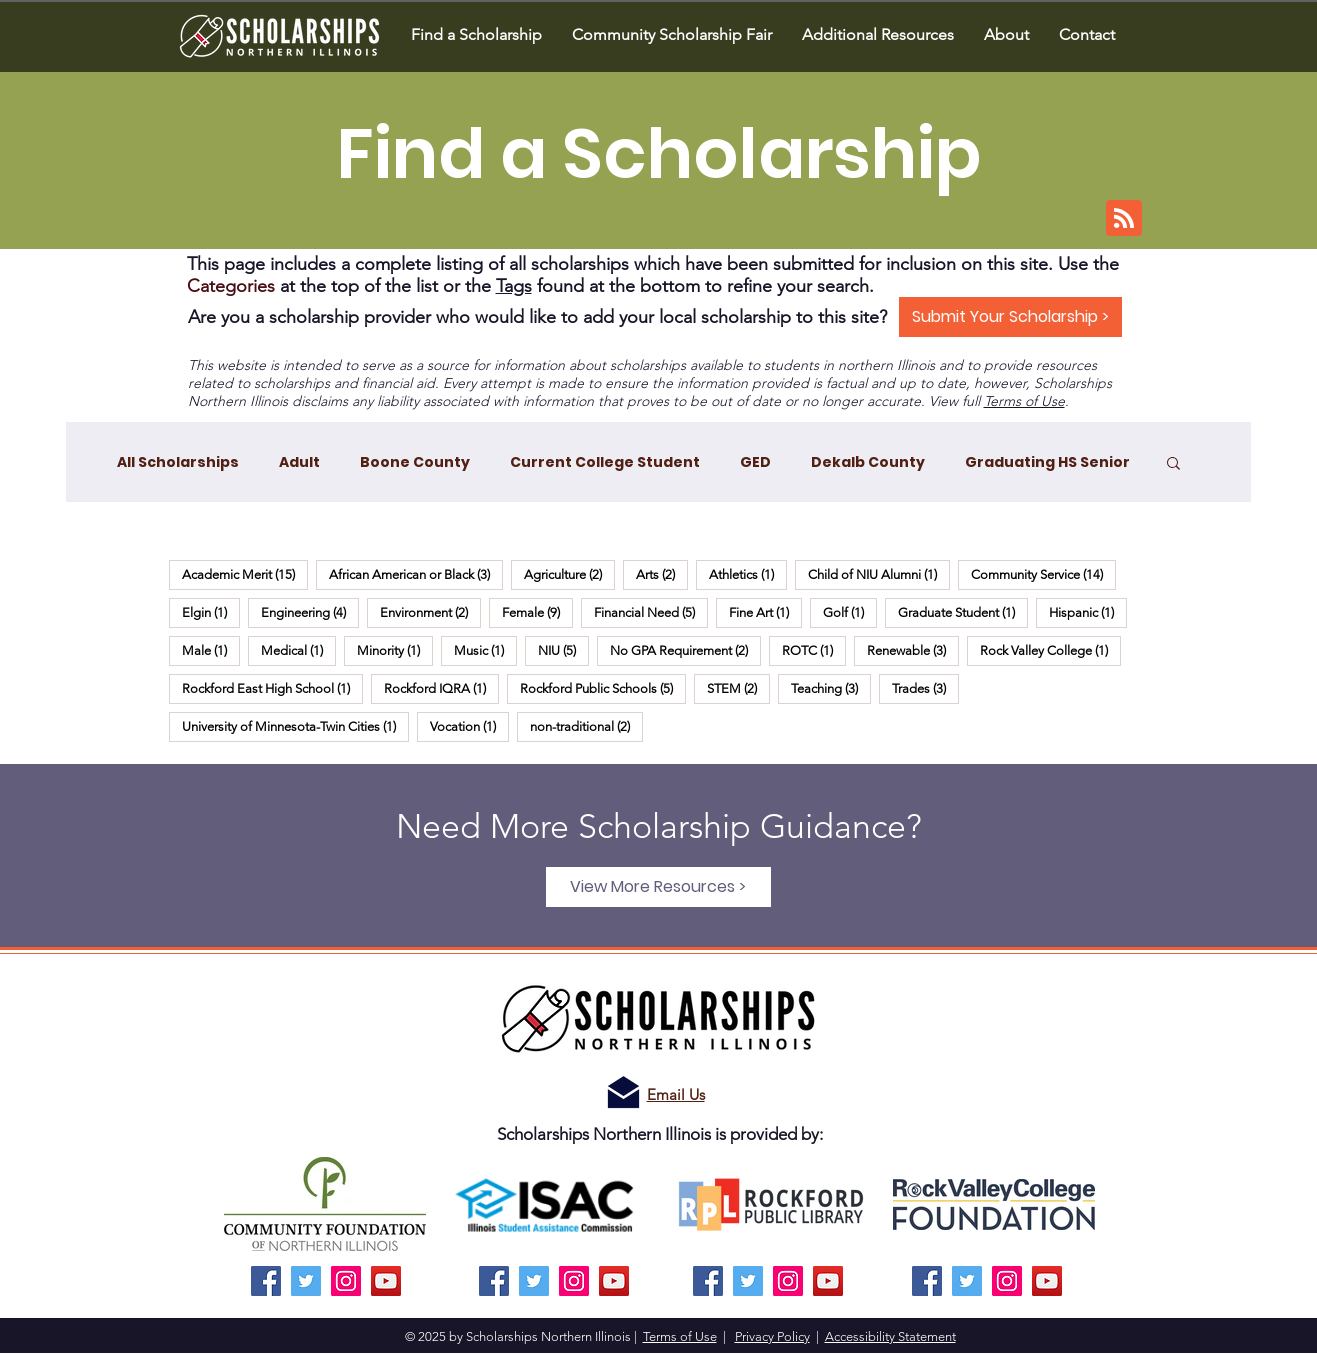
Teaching (831, 688)
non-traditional (586, 726)
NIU (563, 650)
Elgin (211, 612)
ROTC (814, 650)
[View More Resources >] (658, 887)
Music (485, 650)
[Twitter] (306, 1281)
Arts (662, 574)
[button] (1006, 34)
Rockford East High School (272, 688)
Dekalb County (868, 462)
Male (211, 650)
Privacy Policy (772, 1336)
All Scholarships (178, 462)
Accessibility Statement (890, 1336)
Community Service (1043, 574)
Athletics (748, 574)
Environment (430, 612)
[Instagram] (346, 1281)
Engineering (310, 612)
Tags (514, 286)
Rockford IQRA (441, 688)
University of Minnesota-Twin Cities (295, 726)
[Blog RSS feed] (1124, 219)
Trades (925, 688)
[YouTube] (386, 1281)
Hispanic (1088, 612)
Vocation (469, 726)
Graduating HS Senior (1047, 462)
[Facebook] (266, 1281)
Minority (395, 650)
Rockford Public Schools (603, 688)
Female (537, 612)
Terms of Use (1024, 401)
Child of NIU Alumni (879, 574)
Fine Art (765, 612)
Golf (850, 612)
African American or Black (416, 574)
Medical (298, 650)
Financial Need (651, 612)
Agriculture (569, 574)
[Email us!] (623, 1092)
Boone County (415, 462)
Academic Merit (245, 574)
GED (755, 462)
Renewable (913, 650)
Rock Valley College (1050, 650)
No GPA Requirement (685, 650)
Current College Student (605, 462)
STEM (738, 688)
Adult (299, 462)
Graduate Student (963, 612)
